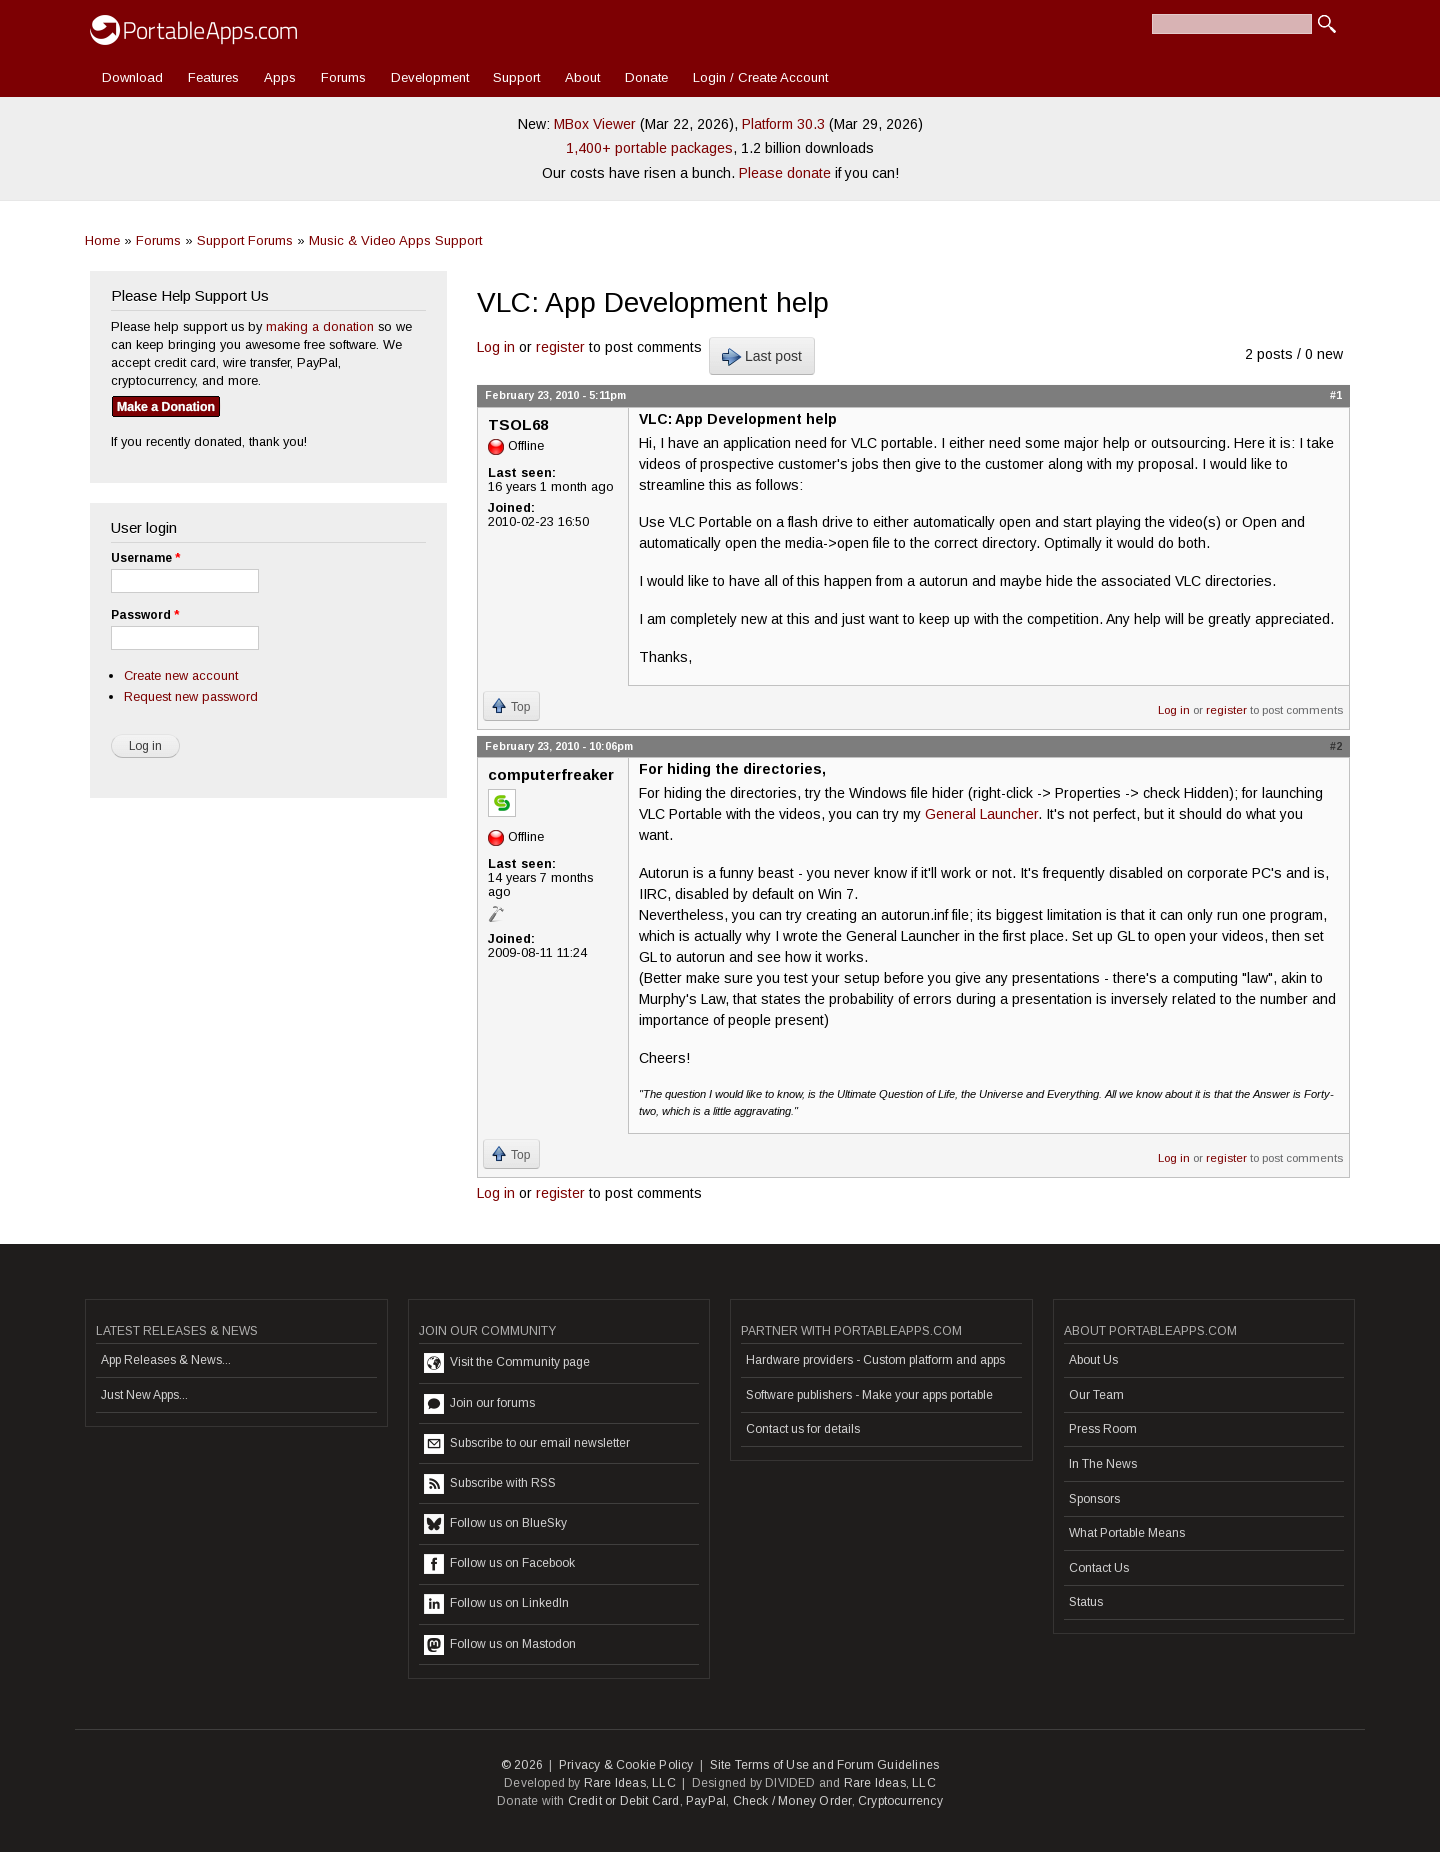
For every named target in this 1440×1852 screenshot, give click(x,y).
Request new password (191, 696)
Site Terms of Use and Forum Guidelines (825, 1765)
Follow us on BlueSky (495, 1524)
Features (213, 77)
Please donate (785, 173)
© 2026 (522, 1765)
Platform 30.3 (783, 124)
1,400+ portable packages (649, 148)
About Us (1093, 1360)
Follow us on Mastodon (500, 1645)
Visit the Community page (507, 1363)
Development (430, 77)
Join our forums (479, 1404)
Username (145, 558)
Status (1086, 1602)
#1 (1336, 395)
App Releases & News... (166, 1360)
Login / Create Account (760, 77)
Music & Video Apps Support (395, 240)
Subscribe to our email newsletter (527, 1444)
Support (516, 77)
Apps (280, 77)
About (582, 77)
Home (102, 240)
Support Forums (245, 240)
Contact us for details (803, 1429)
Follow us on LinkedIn (496, 1604)
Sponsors (1094, 1499)
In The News (1103, 1464)
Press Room (1103, 1429)
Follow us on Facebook (499, 1564)
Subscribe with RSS (490, 1484)
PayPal (706, 1801)
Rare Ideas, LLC (630, 1783)
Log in (496, 347)
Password (145, 615)
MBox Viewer (595, 124)
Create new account (181, 675)
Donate (646, 77)
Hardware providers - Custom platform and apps (875, 1360)
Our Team (1096, 1395)
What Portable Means (1127, 1533)
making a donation (320, 326)
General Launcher (981, 814)
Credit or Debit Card (624, 1801)
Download (132, 77)
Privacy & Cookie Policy (626, 1765)
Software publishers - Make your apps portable (869, 1395)
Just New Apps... (144, 1395)
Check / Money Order (792, 1801)
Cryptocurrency (900, 1801)
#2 (1336, 746)
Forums (343, 77)
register (560, 347)
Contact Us (1099, 1568)
